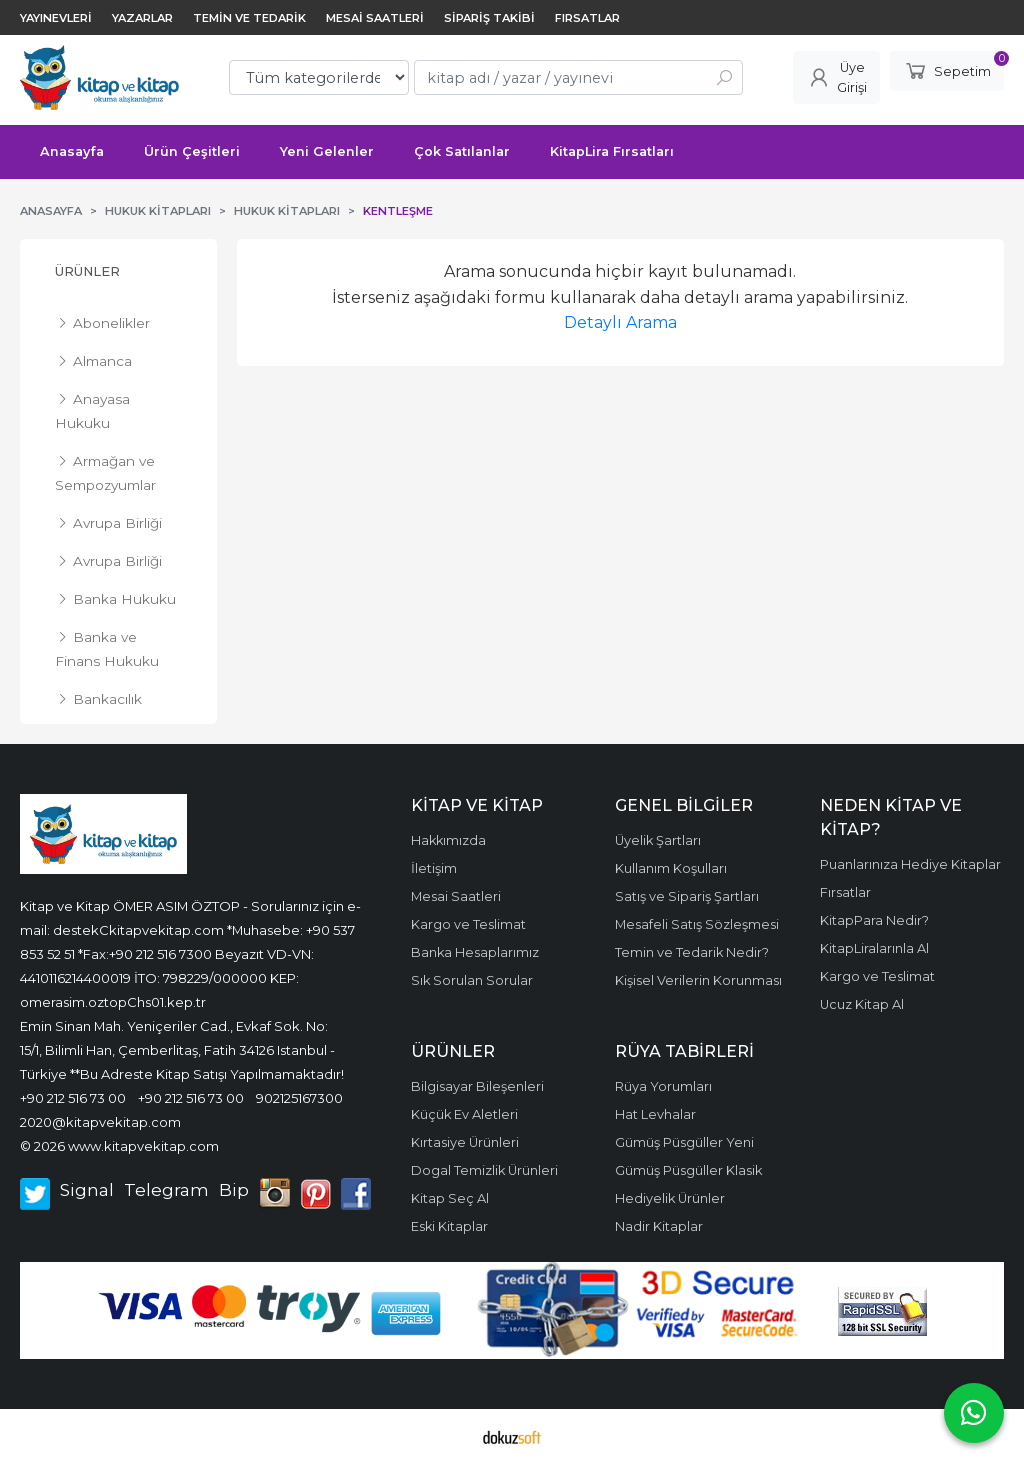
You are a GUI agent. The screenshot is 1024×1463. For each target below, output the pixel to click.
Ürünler (87, 271)
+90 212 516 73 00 (73, 1098)
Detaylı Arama (620, 322)
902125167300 (299, 1098)
